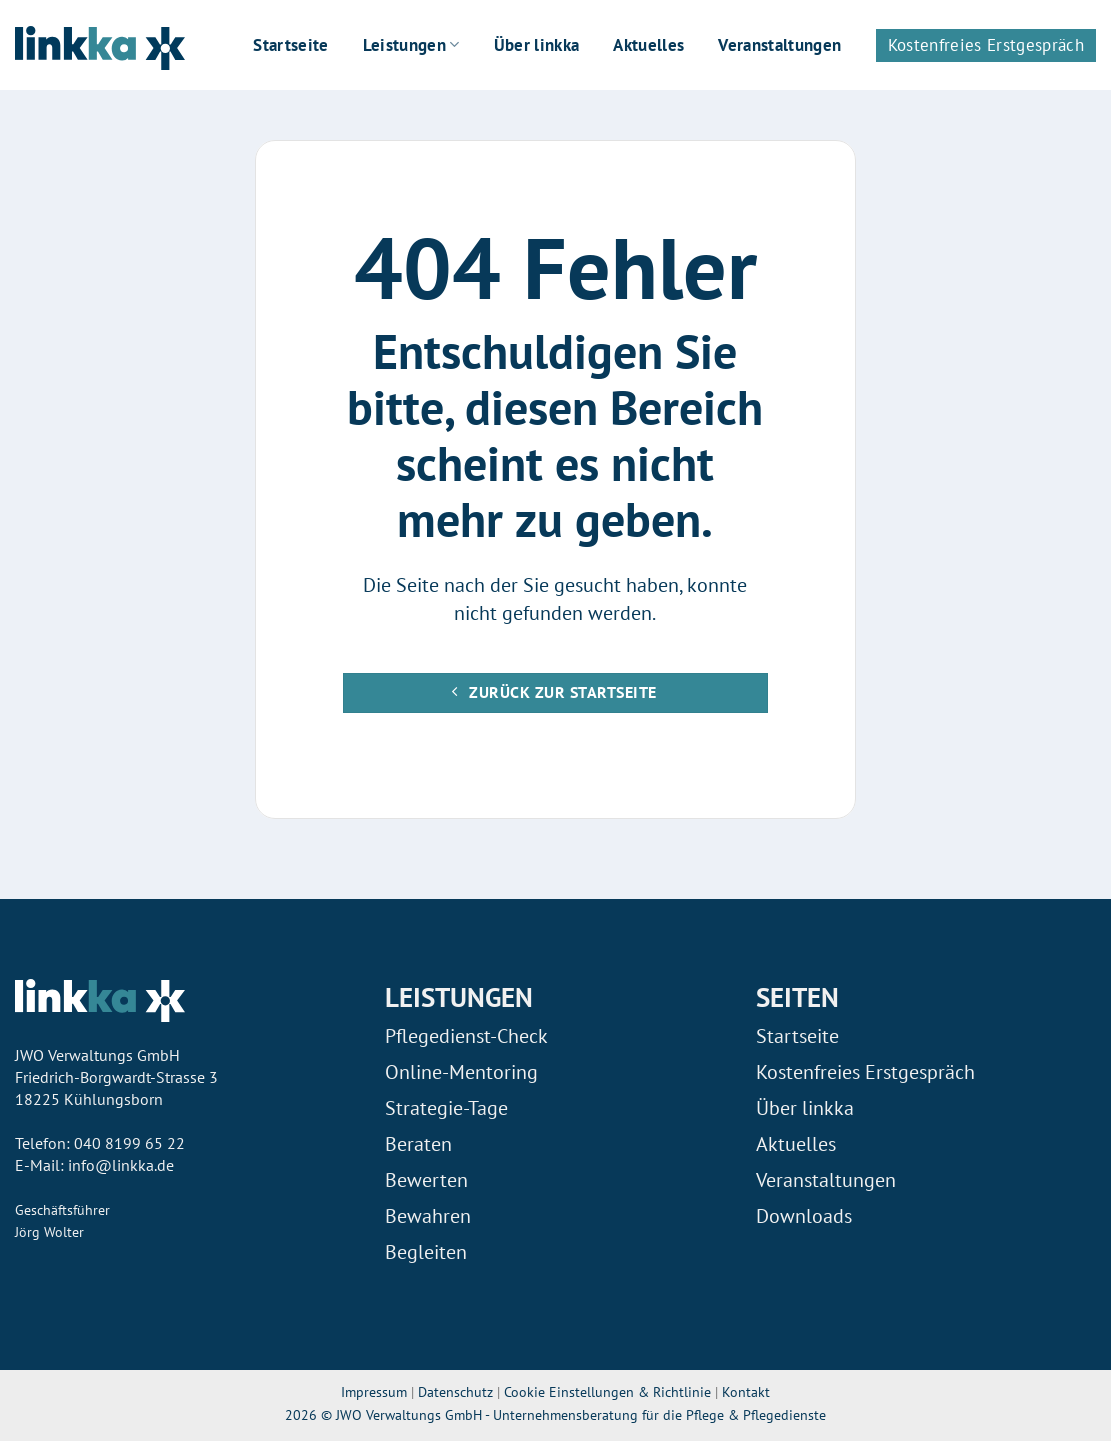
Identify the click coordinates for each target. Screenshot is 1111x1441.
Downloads (804, 1216)
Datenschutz (455, 1391)
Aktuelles (648, 45)
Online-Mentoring (461, 1072)
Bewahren (428, 1216)
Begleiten (426, 1252)
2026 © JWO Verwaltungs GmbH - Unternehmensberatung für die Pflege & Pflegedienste (555, 1414)
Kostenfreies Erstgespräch (986, 45)
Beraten (418, 1144)
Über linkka (537, 45)
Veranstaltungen (779, 45)
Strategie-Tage (446, 1108)
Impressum (374, 1391)
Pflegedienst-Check (466, 1036)
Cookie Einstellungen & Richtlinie (609, 1391)
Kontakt (746, 1391)
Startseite (290, 45)
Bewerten (426, 1180)
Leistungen (411, 45)
